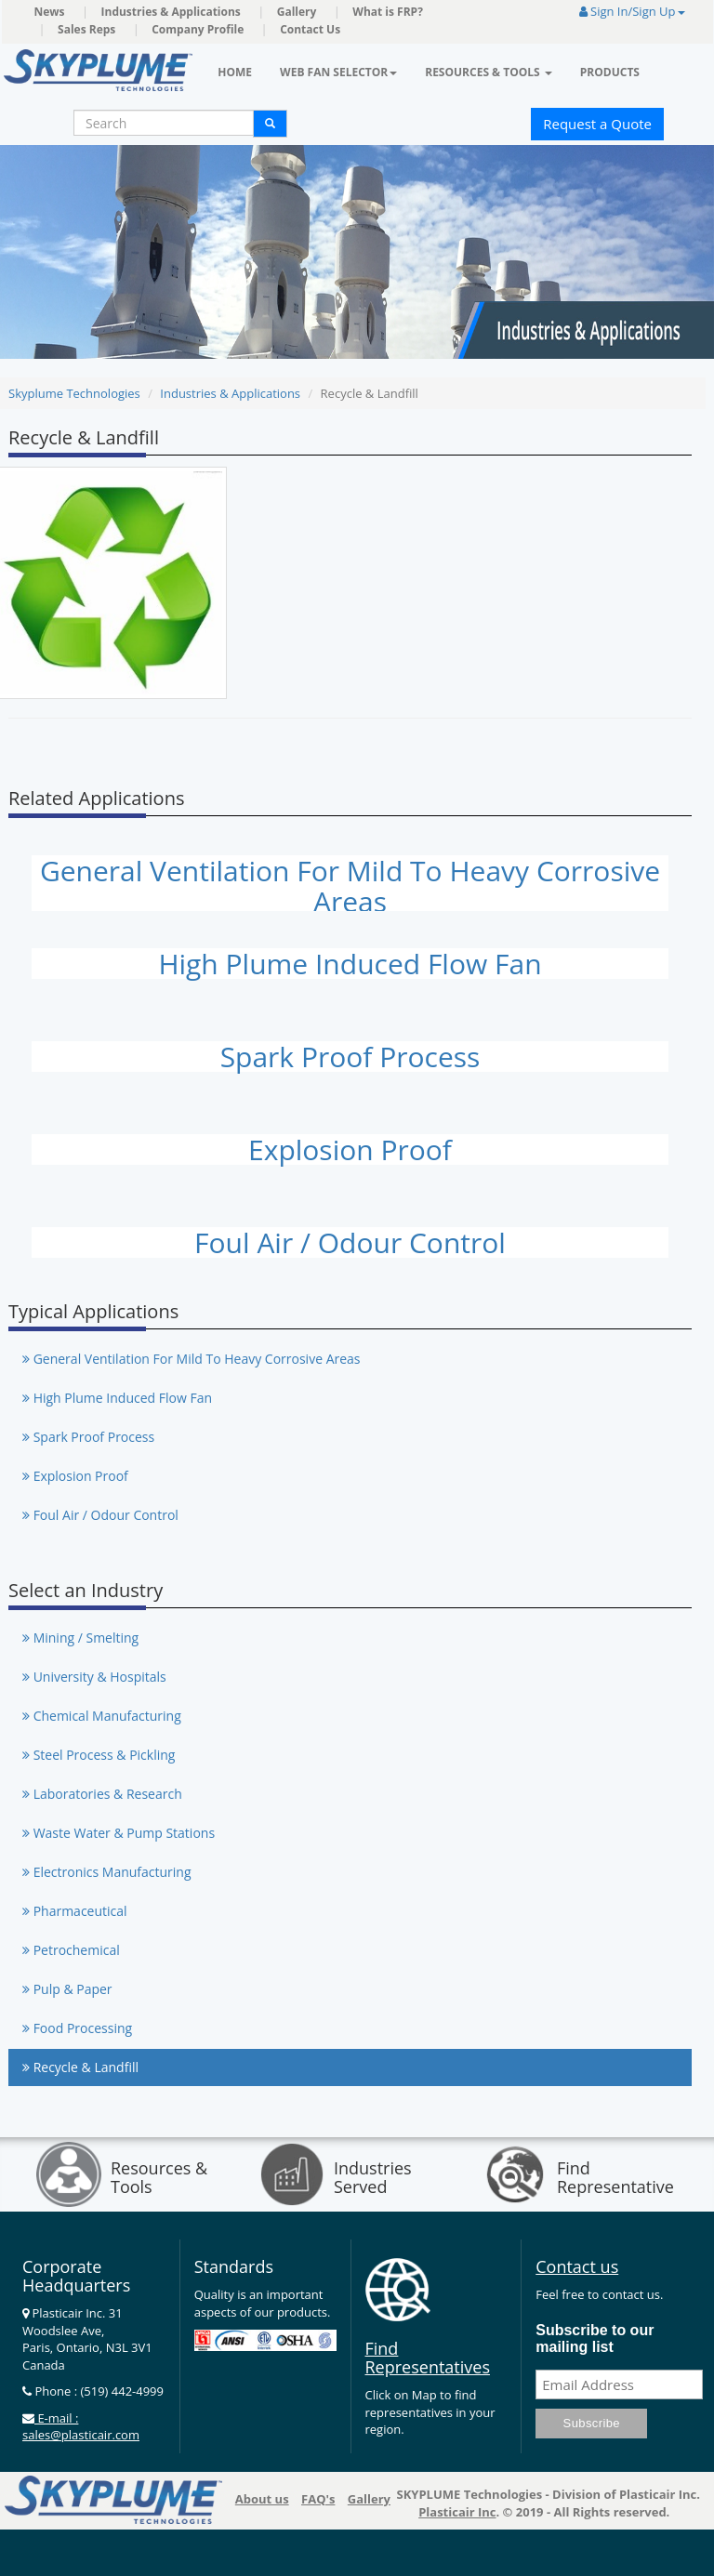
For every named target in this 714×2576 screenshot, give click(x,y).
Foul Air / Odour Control (350, 1242)
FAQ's (318, 2498)
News (49, 12)
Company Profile (198, 29)
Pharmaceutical (74, 1911)
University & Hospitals (94, 1676)
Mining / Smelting (80, 1637)
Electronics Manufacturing (107, 1872)
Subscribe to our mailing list (595, 2338)
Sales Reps (86, 29)
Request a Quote (597, 123)
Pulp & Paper (67, 1989)
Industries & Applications (171, 12)
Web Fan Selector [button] (338, 72)
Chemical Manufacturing (101, 1715)
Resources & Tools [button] (488, 72)
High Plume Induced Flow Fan (349, 964)
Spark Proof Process (350, 1056)
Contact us (577, 2266)
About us (262, 2498)
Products (610, 72)
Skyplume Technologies (74, 393)
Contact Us (310, 29)
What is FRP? (387, 12)
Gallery (297, 12)
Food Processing (77, 2028)
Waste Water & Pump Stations (118, 1833)
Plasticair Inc (457, 2511)
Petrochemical (71, 1950)
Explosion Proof (350, 1149)
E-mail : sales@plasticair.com (80, 2427)
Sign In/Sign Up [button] (632, 11)
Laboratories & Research (102, 1794)
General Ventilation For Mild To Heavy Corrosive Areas (350, 886)
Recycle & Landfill (80, 2067)
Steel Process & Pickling (98, 1755)
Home (235, 72)
